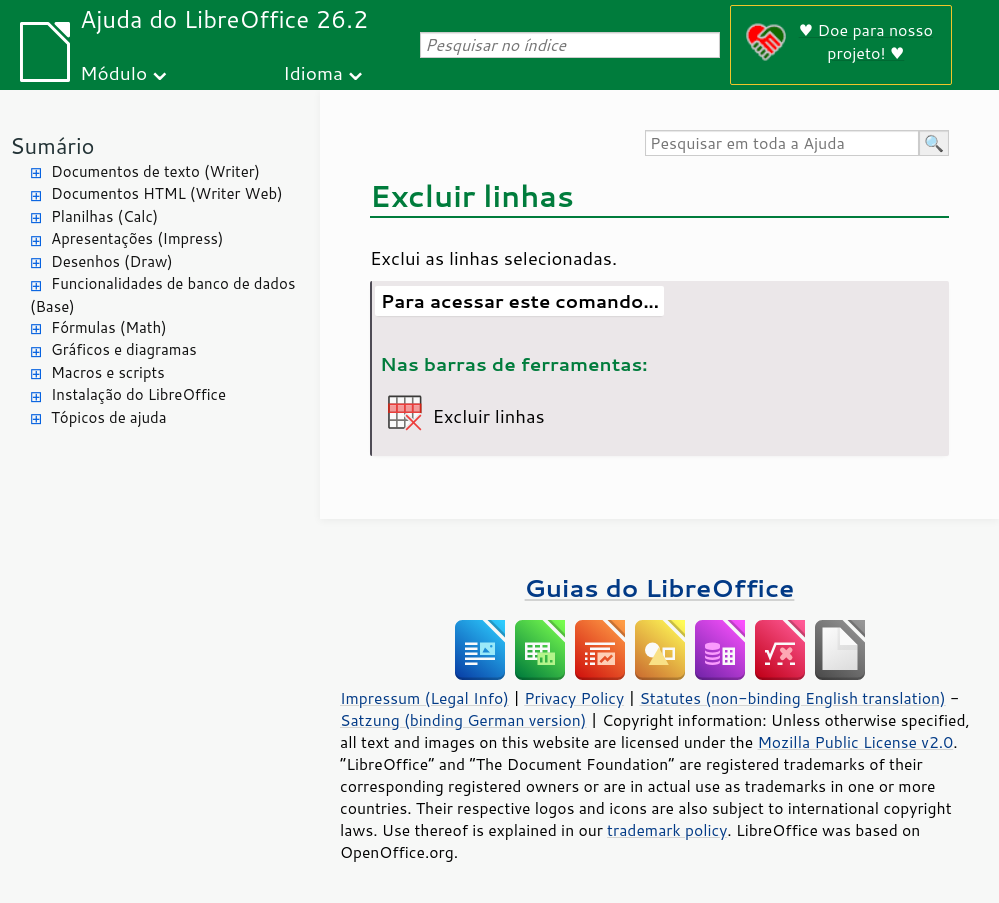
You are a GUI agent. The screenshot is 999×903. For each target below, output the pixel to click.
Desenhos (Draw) (112, 261)
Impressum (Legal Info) (424, 698)
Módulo (113, 72)
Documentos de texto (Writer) (155, 171)
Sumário (52, 145)
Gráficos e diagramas (124, 349)
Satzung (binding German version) (463, 720)
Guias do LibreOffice (660, 587)
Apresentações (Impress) (137, 238)
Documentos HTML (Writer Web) (167, 193)
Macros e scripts (108, 372)
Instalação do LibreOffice (138, 394)
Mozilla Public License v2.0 (855, 742)
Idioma (313, 72)
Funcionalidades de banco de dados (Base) (162, 295)
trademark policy (667, 830)
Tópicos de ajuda (109, 417)
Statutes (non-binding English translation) (792, 698)
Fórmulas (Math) (109, 327)
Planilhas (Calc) (104, 216)
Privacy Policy (574, 698)
